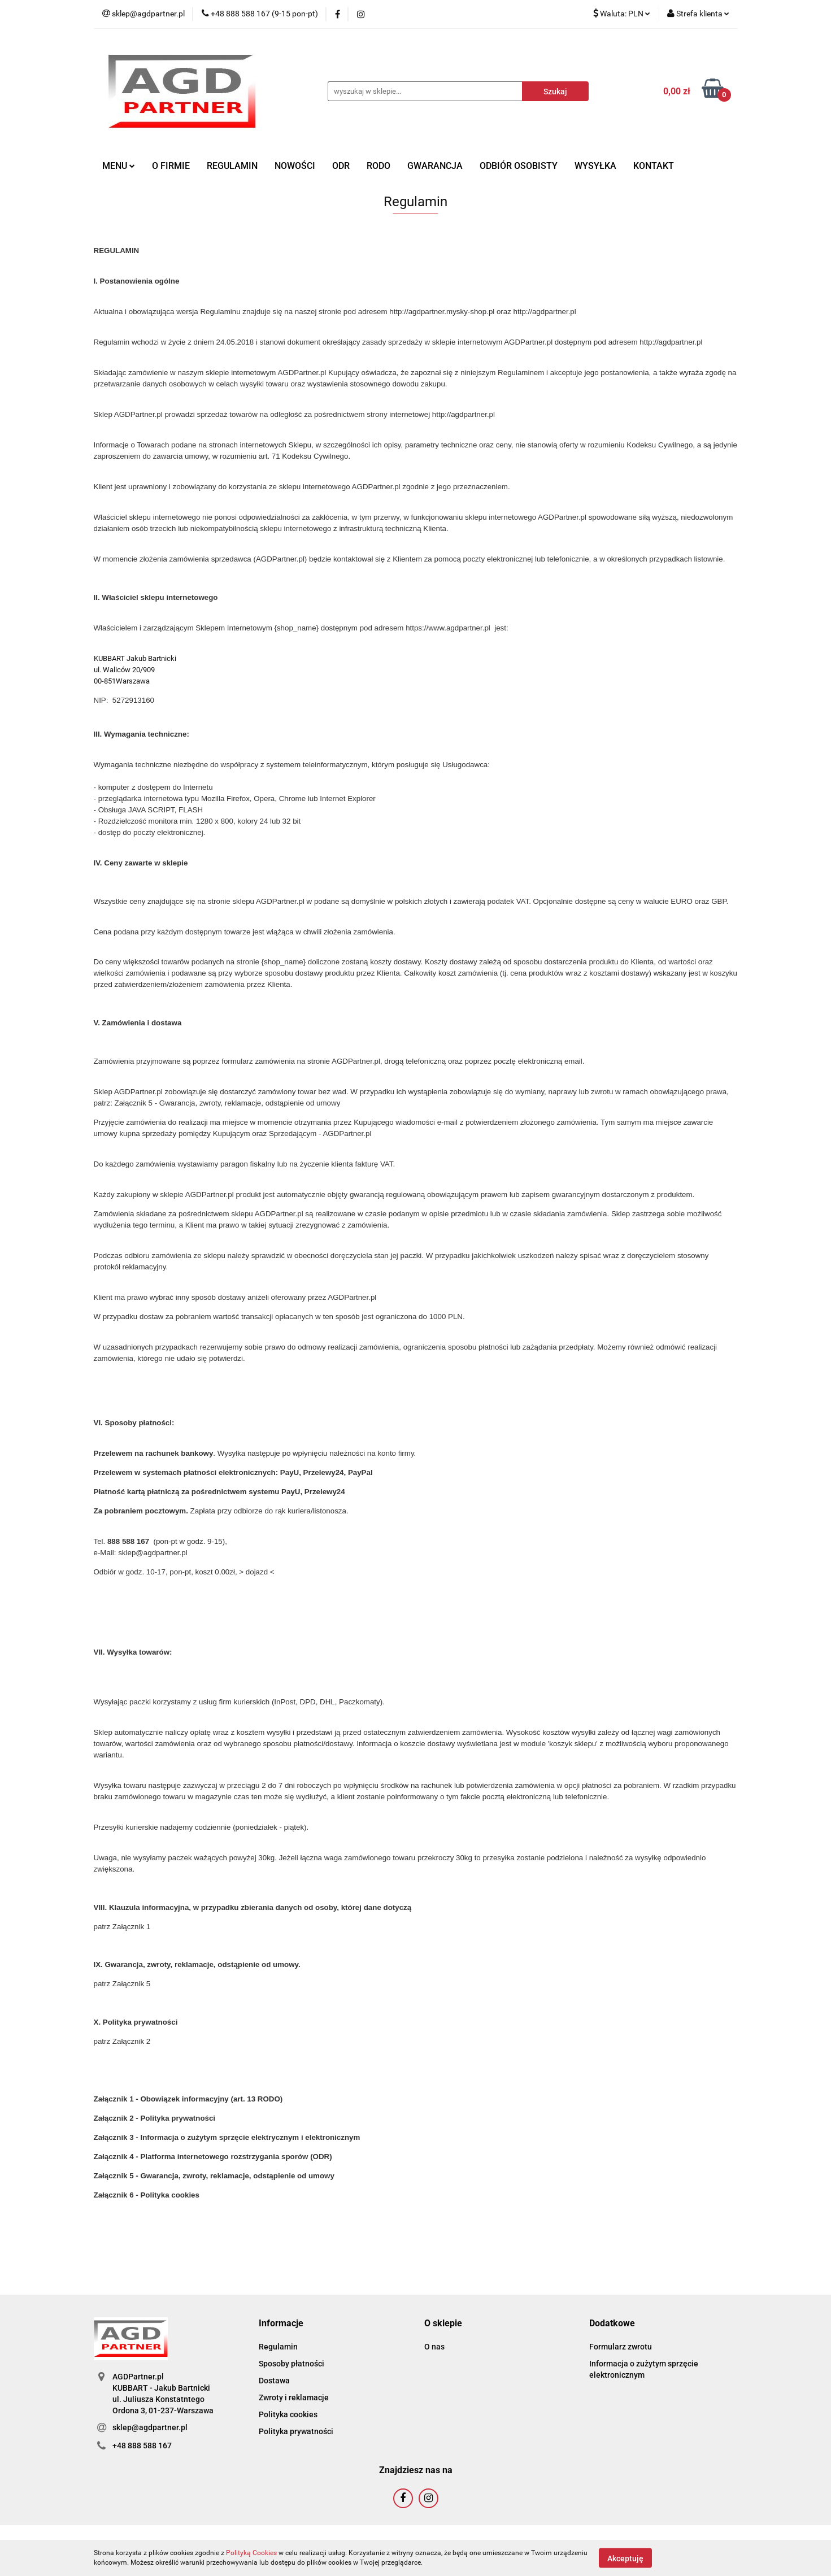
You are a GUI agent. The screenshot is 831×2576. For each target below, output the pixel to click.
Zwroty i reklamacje (294, 2397)
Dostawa (274, 2380)
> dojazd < (256, 1572)
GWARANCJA (435, 165)
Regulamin (278, 2346)
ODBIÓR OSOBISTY (519, 165)
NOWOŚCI (295, 165)
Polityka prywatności (296, 2431)
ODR (341, 165)
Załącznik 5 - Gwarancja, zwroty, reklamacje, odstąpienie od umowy (228, 1103)
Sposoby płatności (291, 2363)
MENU (118, 165)
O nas (434, 2346)
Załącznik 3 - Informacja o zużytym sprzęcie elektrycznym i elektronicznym (227, 2137)
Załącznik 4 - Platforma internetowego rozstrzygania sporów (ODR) (213, 2156)
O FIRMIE (171, 165)
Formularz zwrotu (620, 2346)
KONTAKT (653, 165)
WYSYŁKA (595, 165)
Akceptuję (625, 2557)
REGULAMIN (232, 165)
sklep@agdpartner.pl (150, 2427)
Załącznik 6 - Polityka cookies (146, 2195)
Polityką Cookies (251, 2553)
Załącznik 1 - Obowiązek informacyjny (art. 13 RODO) (188, 2099)
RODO (378, 165)
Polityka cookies (288, 2414)
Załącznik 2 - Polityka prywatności (155, 2118)
